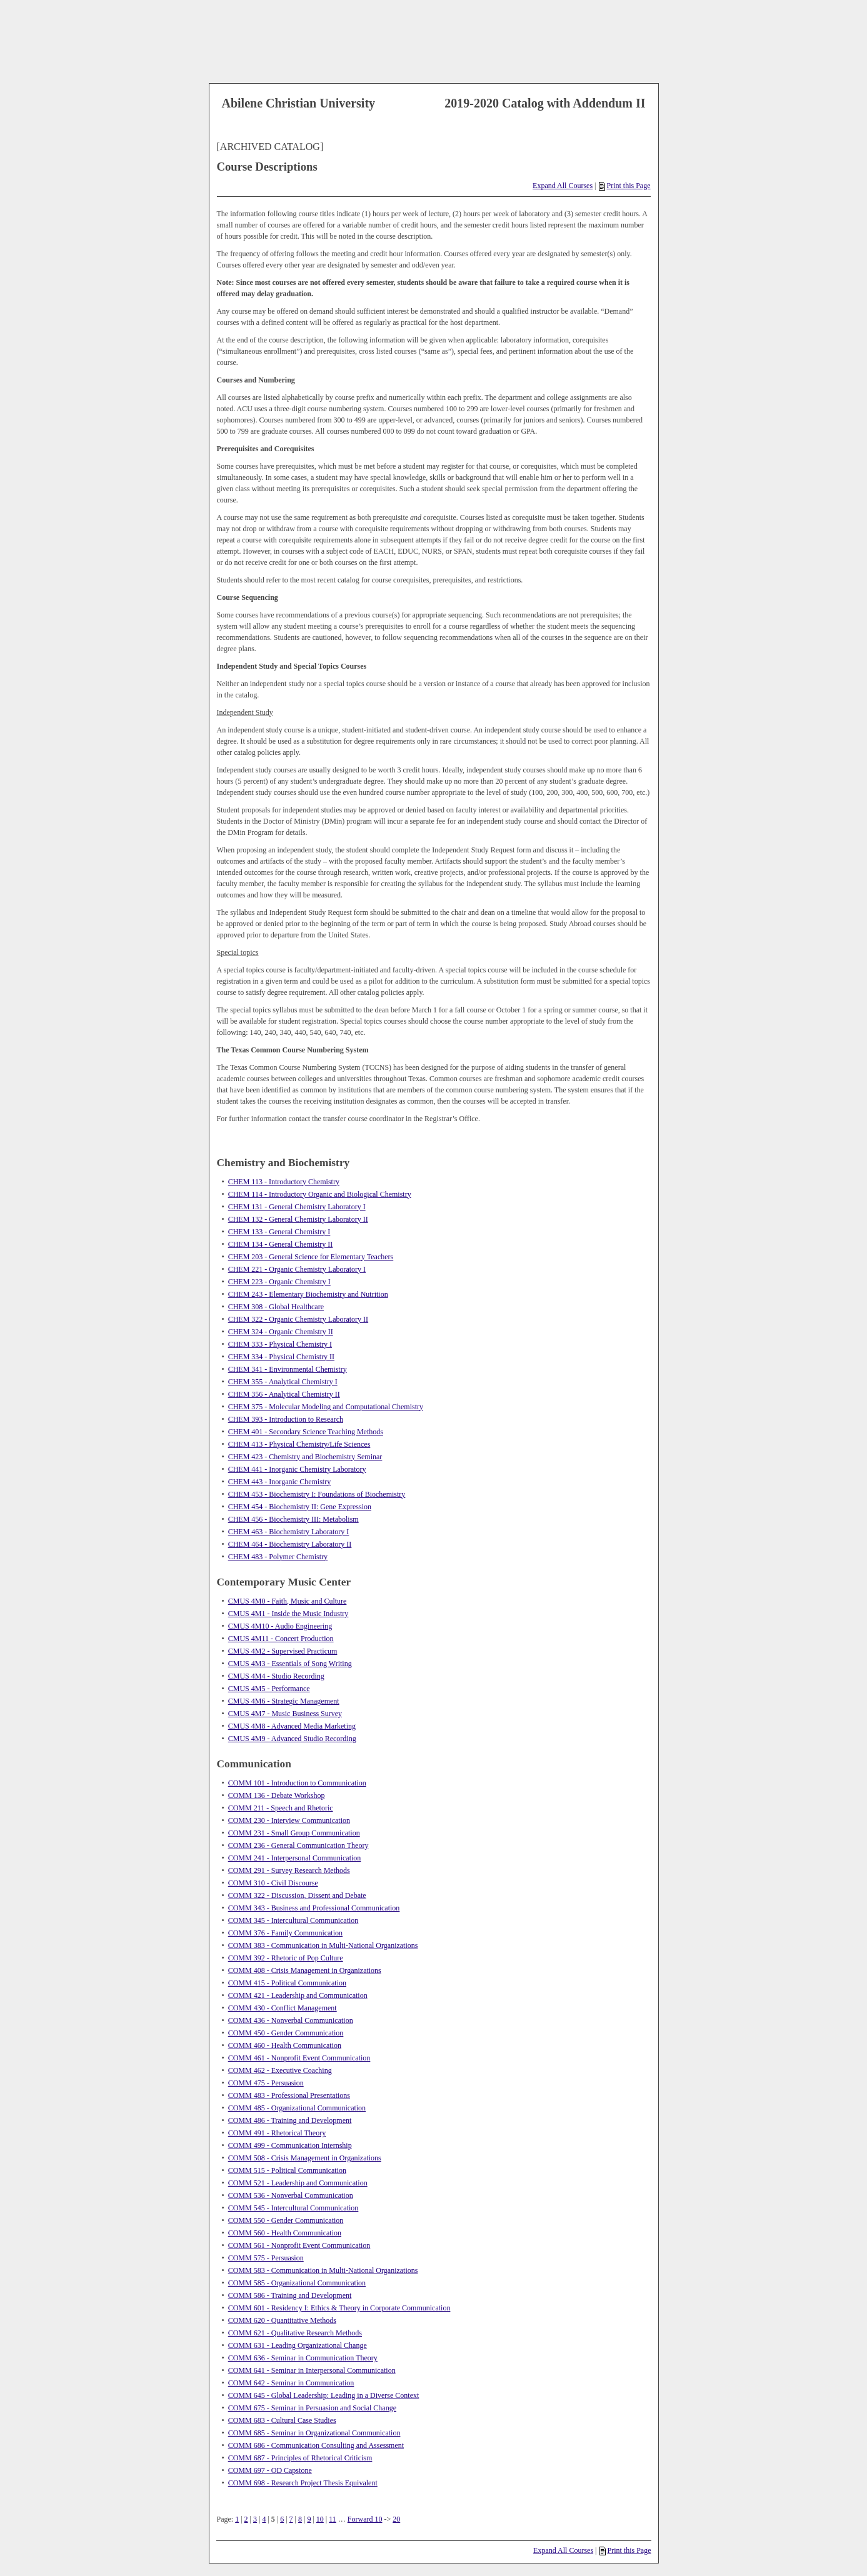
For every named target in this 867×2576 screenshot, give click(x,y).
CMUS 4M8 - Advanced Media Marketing (292, 1726)
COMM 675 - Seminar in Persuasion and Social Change (312, 2408)
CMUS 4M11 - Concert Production (281, 1638)
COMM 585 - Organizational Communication (297, 2283)
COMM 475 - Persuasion (266, 2083)
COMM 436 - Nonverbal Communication (290, 2020)
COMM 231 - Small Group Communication (294, 1833)
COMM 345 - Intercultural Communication (293, 1920)
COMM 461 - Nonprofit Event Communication (299, 2058)
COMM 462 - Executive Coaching (280, 2070)
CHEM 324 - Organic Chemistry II (280, 1331)
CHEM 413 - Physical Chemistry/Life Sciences (299, 1444)
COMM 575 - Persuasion (266, 2258)
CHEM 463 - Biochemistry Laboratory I (288, 1531)
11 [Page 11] (332, 2519)
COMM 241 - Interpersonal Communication (294, 1858)
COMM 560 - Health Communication (284, 2233)
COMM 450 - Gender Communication (286, 2033)
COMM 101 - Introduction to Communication (297, 1783)
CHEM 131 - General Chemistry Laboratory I (297, 1206)
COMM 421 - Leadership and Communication (298, 1995)
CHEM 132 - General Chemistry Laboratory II (298, 1219)
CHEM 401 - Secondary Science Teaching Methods (305, 1431)
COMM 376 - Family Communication (285, 1933)
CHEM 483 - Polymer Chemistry (278, 1556)
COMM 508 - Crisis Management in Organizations (304, 2158)
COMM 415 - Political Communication (287, 1983)
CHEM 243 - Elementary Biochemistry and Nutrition (308, 1294)
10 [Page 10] (320, 2519)
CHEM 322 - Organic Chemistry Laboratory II (298, 1319)
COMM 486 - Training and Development (290, 2120)
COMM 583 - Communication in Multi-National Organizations (323, 2270)
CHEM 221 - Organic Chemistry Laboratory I (297, 1269)
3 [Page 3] (255, 2519)
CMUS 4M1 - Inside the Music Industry (288, 1613)
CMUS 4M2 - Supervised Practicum (283, 1651)
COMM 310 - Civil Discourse (273, 1883)
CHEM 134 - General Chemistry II (280, 1244)
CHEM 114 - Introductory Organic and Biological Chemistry (319, 1194)
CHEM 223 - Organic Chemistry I (279, 1281)
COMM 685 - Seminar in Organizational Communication (314, 2433)
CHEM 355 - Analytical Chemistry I (283, 1381)
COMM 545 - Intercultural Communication (293, 2208)
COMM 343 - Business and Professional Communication (314, 1908)
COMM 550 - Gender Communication (286, 2220)
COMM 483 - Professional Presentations (289, 2095)
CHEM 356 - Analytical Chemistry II (284, 1394)
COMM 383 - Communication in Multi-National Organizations (323, 1945)
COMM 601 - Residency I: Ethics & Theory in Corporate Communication (339, 2308)
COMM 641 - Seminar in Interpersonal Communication (312, 2370)
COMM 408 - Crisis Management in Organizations (304, 1970)
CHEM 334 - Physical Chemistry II (281, 1356)
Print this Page (624, 185)
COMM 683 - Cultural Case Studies (282, 2420)
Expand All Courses (563, 185)
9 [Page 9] (309, 2519)
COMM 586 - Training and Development (290, 2295)
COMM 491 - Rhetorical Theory (277, 2133)
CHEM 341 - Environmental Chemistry (287, 1369)
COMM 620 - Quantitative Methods (282, 2320)
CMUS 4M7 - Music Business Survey (285, 1713)
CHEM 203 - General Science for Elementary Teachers (311, 1256)
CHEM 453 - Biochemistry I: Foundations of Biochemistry (317, 1494)
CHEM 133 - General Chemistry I (279, 1231)
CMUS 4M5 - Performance (269, 1688)
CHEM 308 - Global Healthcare (276, 1306)
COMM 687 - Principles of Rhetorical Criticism (300, 2458)
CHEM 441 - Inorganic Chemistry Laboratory (297, 1469)
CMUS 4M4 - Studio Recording (276, 1676)
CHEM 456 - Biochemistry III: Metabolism (293, 1519)
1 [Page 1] (237, 2519)
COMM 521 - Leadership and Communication (298, 2183)
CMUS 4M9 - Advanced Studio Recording (292, 1738)
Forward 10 (365, 2519)
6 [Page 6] (282, 2519)
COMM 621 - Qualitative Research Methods (295, 2333)
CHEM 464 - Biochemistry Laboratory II (290, 1544)
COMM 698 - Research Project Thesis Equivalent (303, 2483)
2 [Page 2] (246, 2519)
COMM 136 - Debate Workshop (276, 1795)
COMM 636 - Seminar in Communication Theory (303, 2358)
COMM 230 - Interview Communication (289, 1820)
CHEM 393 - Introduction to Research (285, 1419)
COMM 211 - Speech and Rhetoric (280, 1808)
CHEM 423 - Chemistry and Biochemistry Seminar (305, 1456)
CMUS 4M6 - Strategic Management (283, 1701)
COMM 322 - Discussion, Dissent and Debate (297, 1895)
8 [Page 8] (300, 2519)
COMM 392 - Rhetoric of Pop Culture (285, 1958)
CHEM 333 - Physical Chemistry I (280, 1344)
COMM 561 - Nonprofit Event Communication (299, 2245)
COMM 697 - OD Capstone (270, 2470)
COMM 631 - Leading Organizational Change (297, 2345)
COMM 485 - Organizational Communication (297, 2108)
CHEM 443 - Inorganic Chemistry (279, 1481)
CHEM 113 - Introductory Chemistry (283, 1181)
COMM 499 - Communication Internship (290, 2145)
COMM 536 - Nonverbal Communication (290, 2195)
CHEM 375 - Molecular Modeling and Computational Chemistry (325, 1406)
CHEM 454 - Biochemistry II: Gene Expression (299, 1506)
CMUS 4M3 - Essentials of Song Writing (290, 1663)
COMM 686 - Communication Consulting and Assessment (316, 2445)
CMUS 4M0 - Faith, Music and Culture (287, 1601)
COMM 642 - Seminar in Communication (291, 2383)
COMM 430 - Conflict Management (282, 2008)
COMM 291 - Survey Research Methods (289, 1870)
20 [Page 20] (396, 2519)
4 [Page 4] (264, 2519)
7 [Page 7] (291, 2519)
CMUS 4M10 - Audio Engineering (280, 1626)
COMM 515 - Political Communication (287, 2170)
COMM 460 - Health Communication (284, 2045)
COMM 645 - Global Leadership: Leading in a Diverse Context (323, 2395)
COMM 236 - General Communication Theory (298, 1845)
